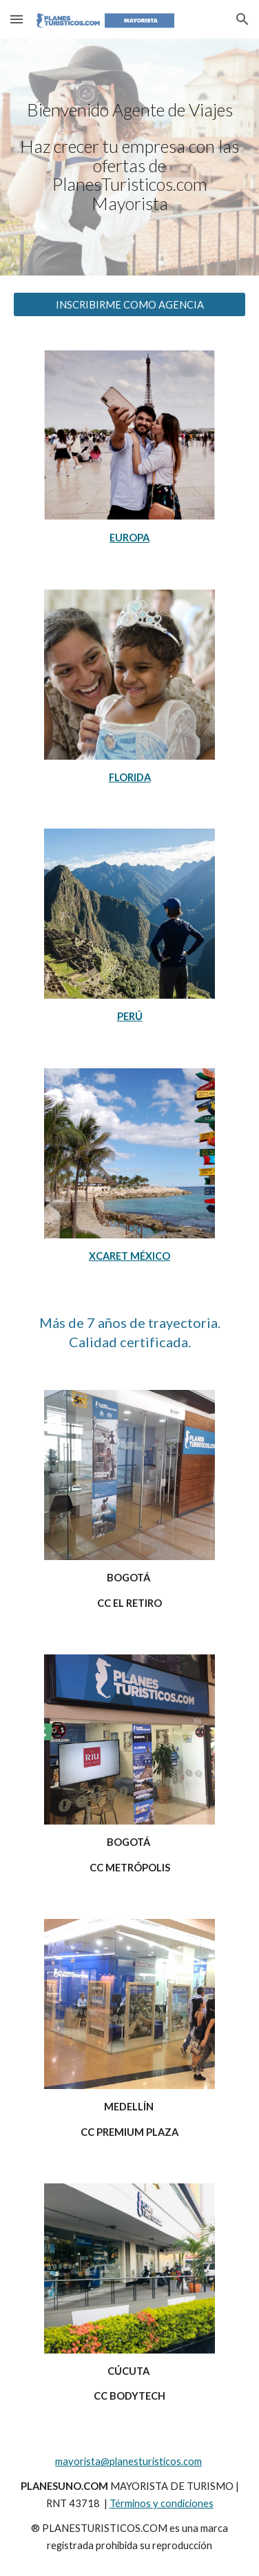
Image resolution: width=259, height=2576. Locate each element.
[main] (130, 157)
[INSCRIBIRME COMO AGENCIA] (130, 304)
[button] (16, 19)
